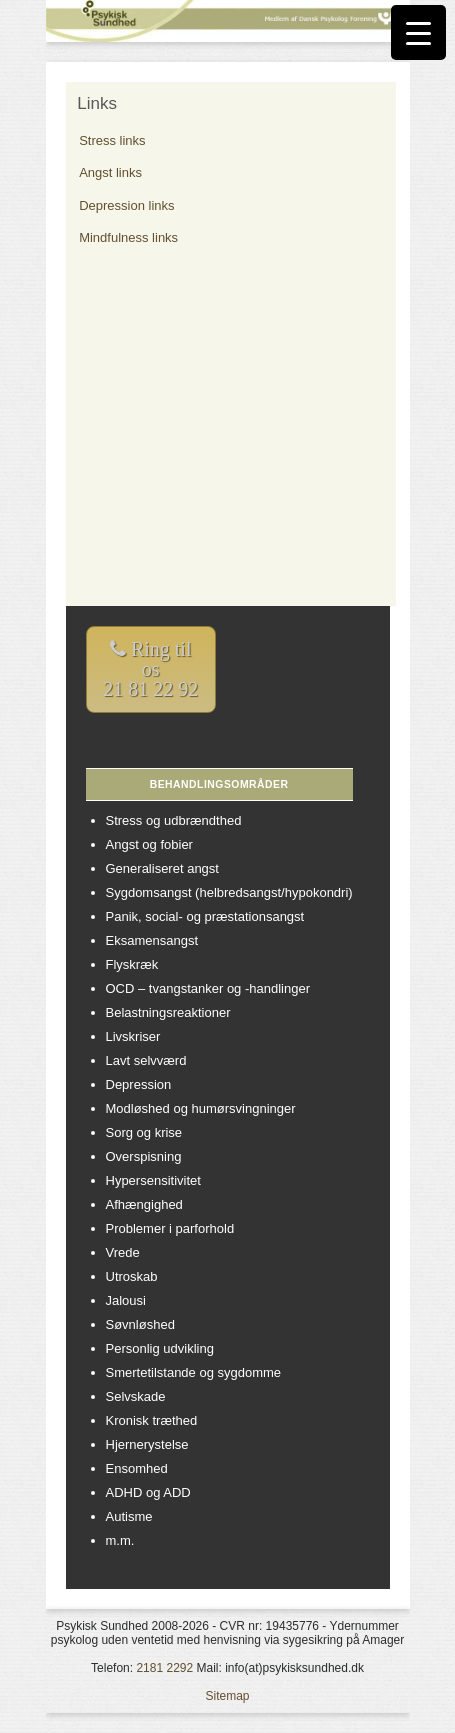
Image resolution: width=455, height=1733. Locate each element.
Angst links (110, 172)
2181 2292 (164, 1668)
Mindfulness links (128, 237)
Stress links (112, 140)
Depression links (126, 205)
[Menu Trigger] (418, 32)
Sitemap (227, 1696)
